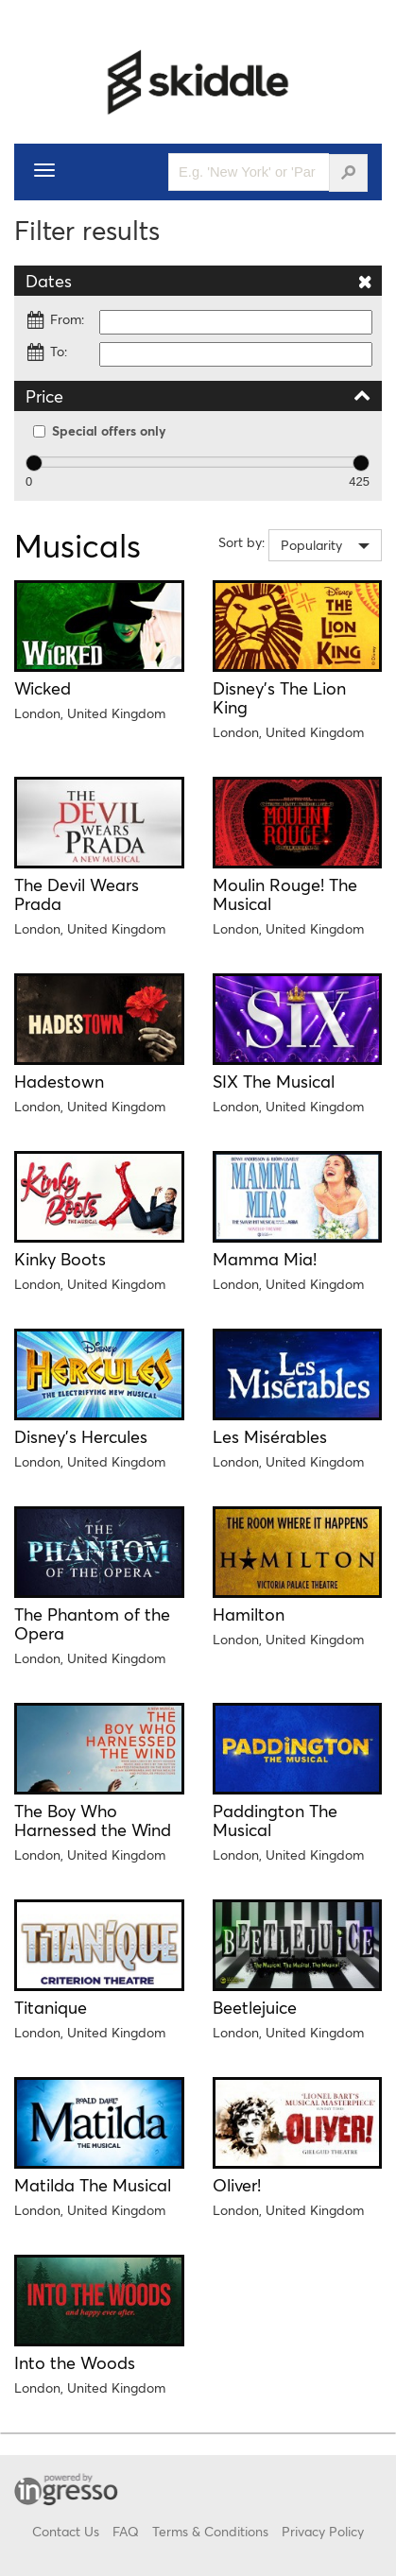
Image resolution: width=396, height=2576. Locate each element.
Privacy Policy (323, 2531)
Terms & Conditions (210, 2531)
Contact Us (65, 2531)
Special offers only (99, 430)
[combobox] (325, 545)
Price (198, 395)
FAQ (125, 2531)
